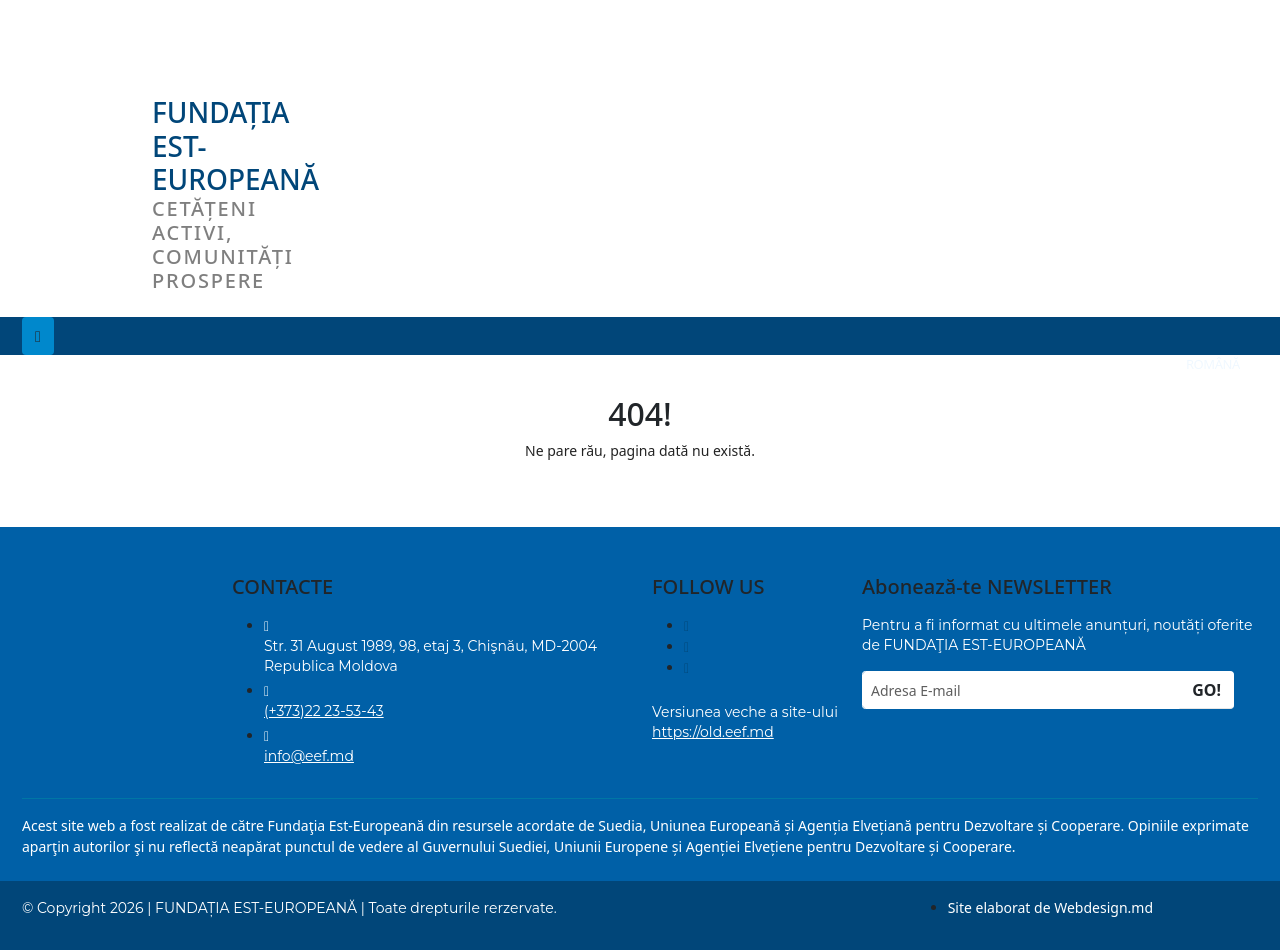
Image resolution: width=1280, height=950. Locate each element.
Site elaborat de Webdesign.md (1050, 907)
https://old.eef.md (713, 732)
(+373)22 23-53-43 (324, 711)
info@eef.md (309, 756)
